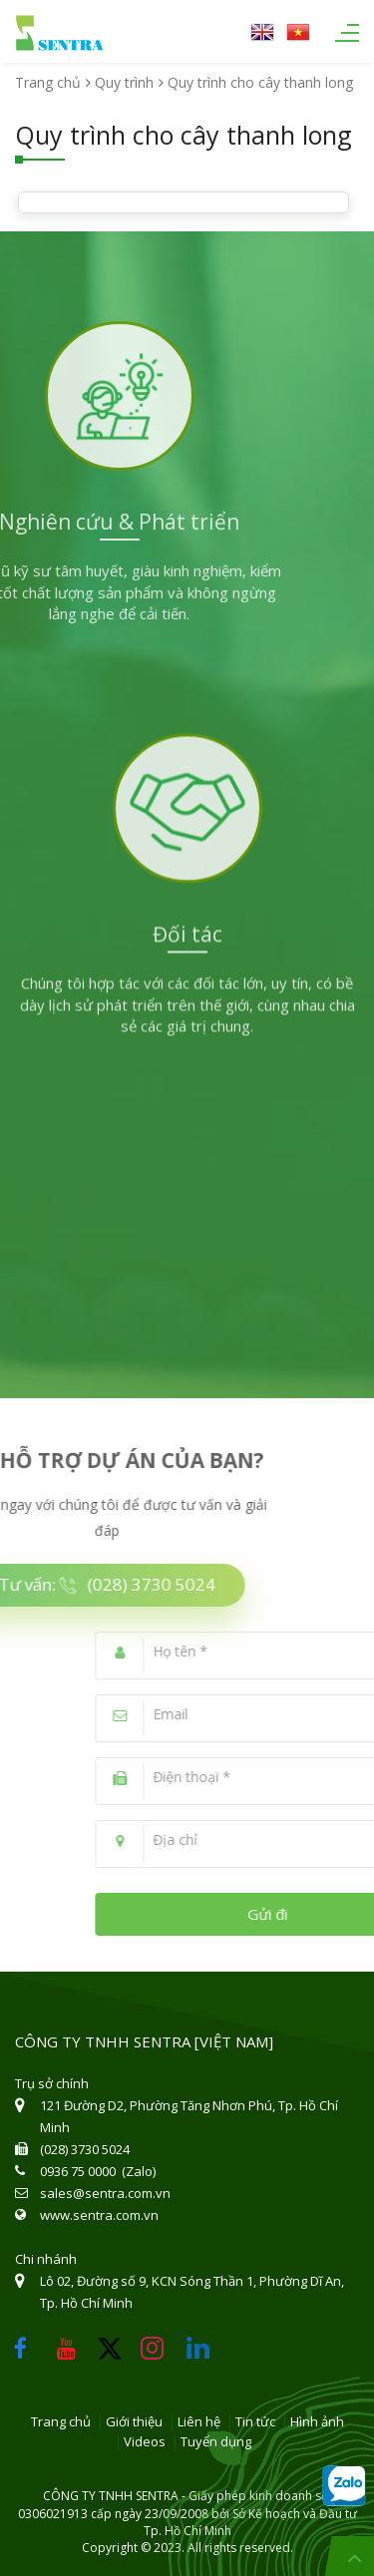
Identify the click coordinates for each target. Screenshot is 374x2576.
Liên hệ (199, 2422)
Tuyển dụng (216, 2442)
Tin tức (255, 2422)
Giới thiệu (134, 2422)
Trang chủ (48, 82)
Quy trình (124, 82)
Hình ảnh (317, 2422)
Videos (145, 2442)
